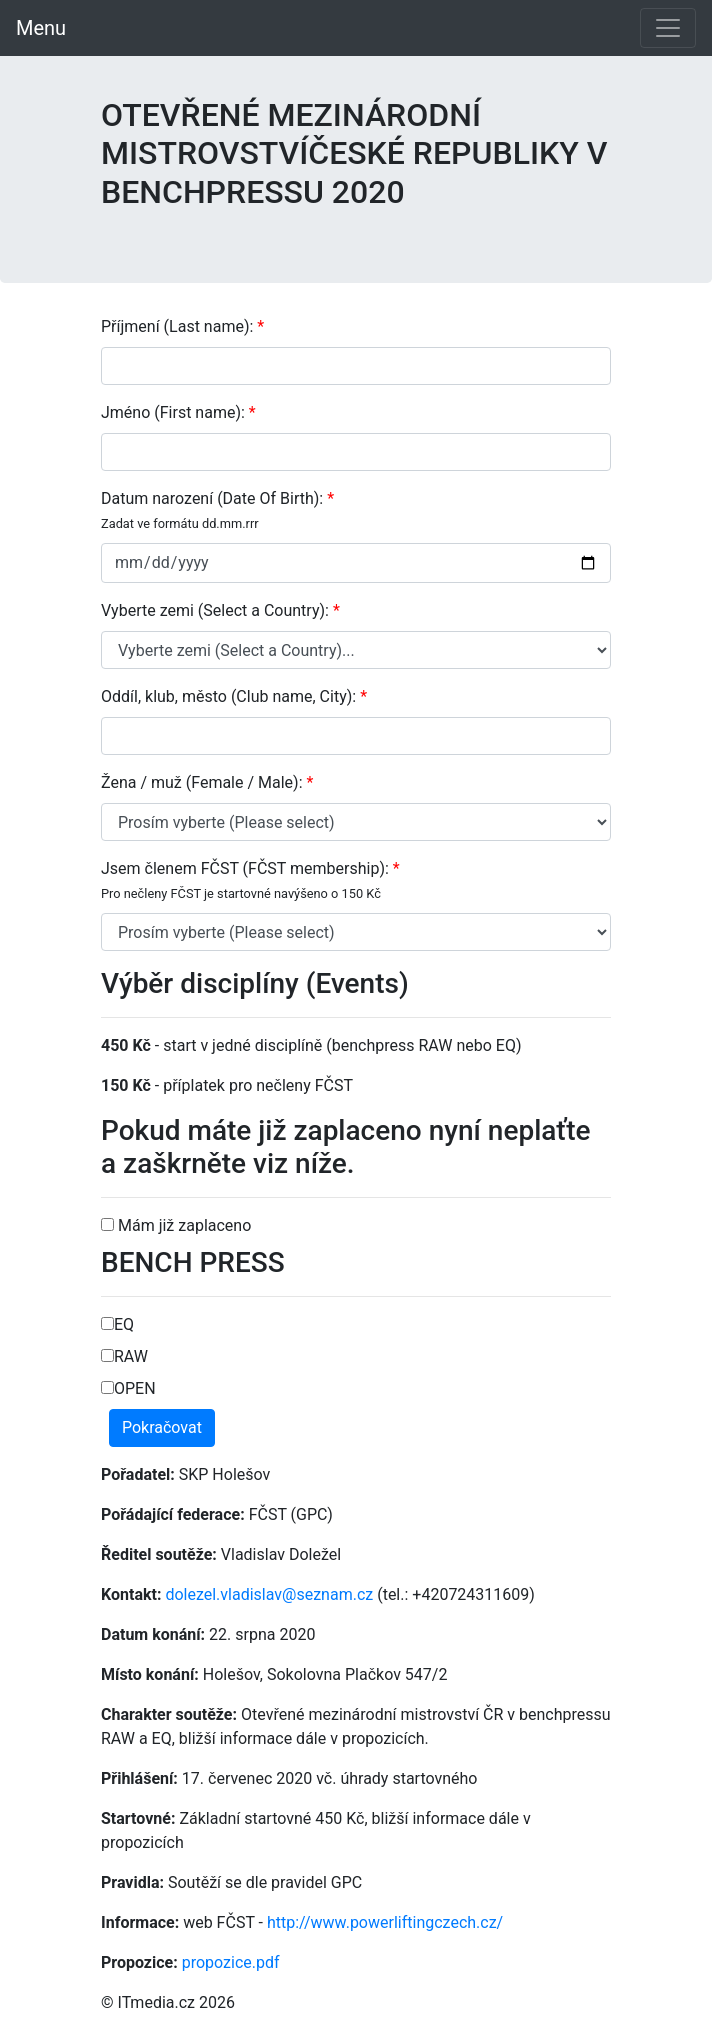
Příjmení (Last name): (182, 326)
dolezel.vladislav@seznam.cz (269, 1594)
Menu (41, 28)
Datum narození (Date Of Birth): (217, 510)
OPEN (128, 1388)
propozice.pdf (231, 1962)
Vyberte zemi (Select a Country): (220, 610)
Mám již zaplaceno (176, 1225)
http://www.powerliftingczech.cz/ (385, 1922)
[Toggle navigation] (668, 28)
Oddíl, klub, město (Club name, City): (234, 696)
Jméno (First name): (178, 412)
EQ (117, 1324)
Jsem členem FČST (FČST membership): (250, 880)
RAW (124, 1356)
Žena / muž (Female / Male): (207, 782)
